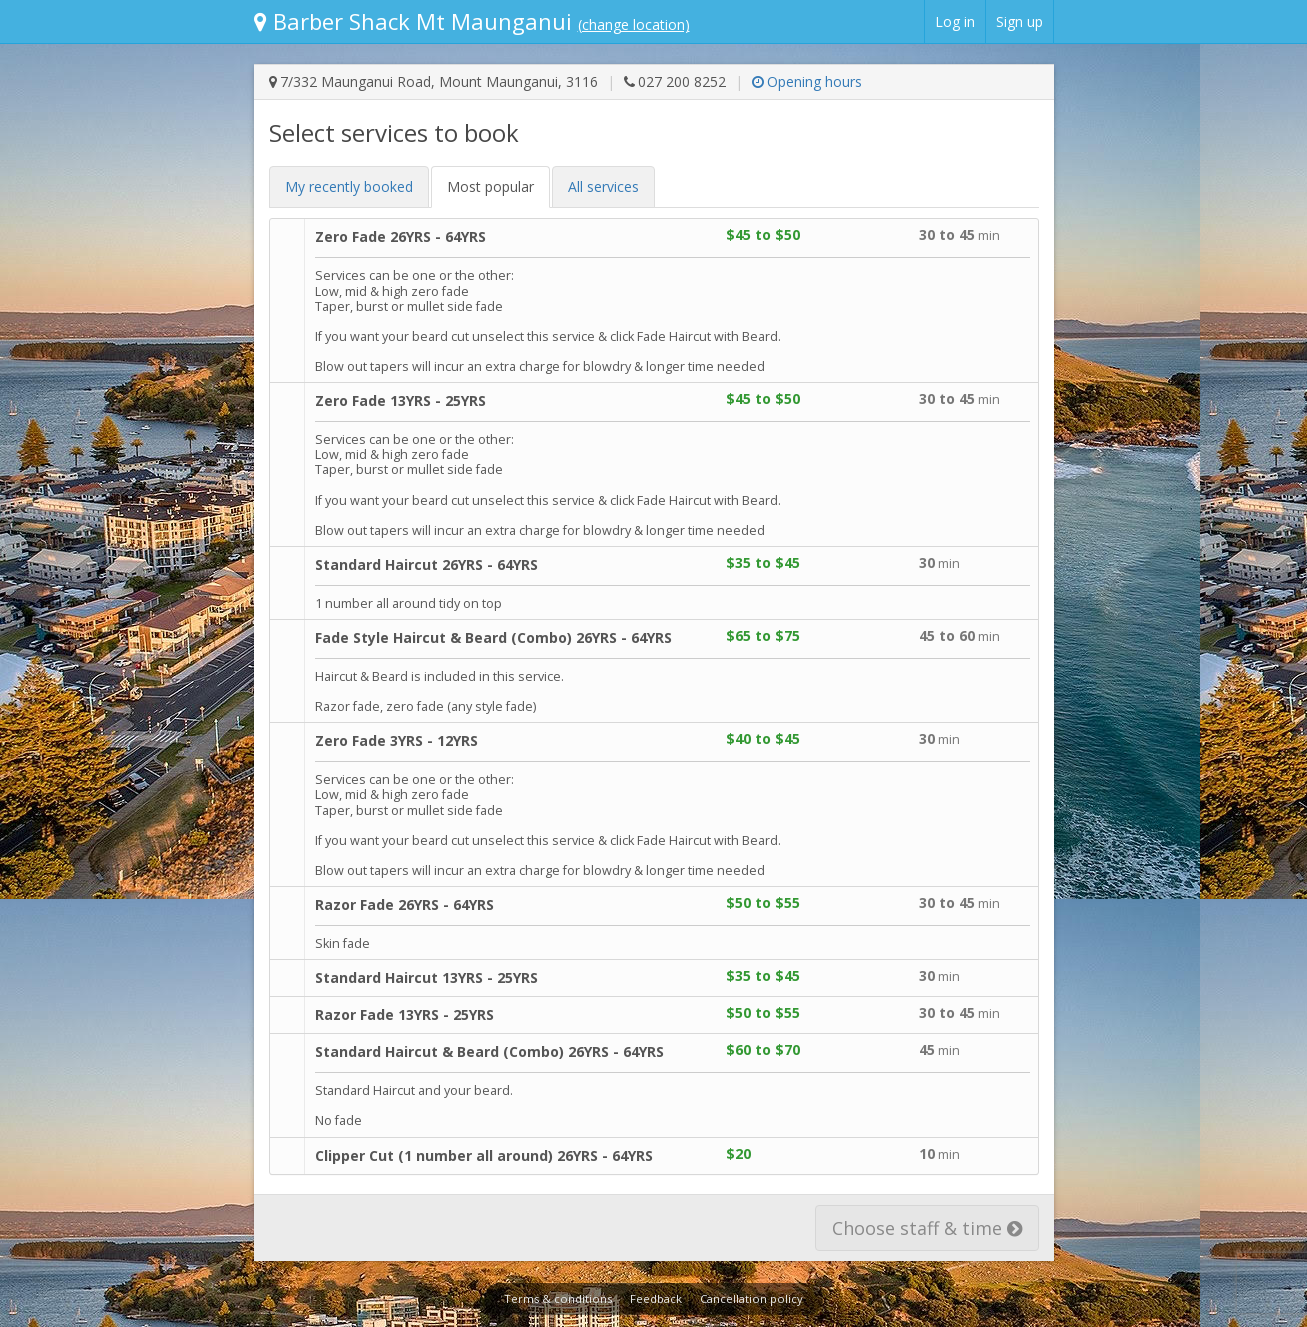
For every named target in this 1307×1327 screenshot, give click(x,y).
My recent (349, 186)
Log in (955, 21)
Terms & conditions (558, 1298)
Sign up (1019, 21)
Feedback (656, 1298)
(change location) (634, 24)
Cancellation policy (751, 1298)
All (603, 186)
